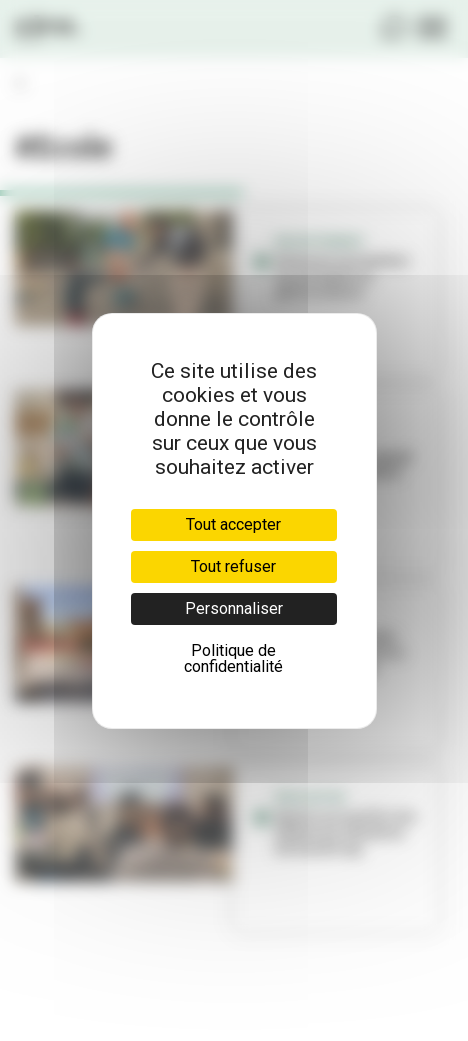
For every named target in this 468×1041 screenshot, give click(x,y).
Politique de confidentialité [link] (233, 658)
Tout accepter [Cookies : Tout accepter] (233, 524)
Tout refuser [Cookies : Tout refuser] (233, 566)
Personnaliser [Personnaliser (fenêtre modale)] (234, 608)
